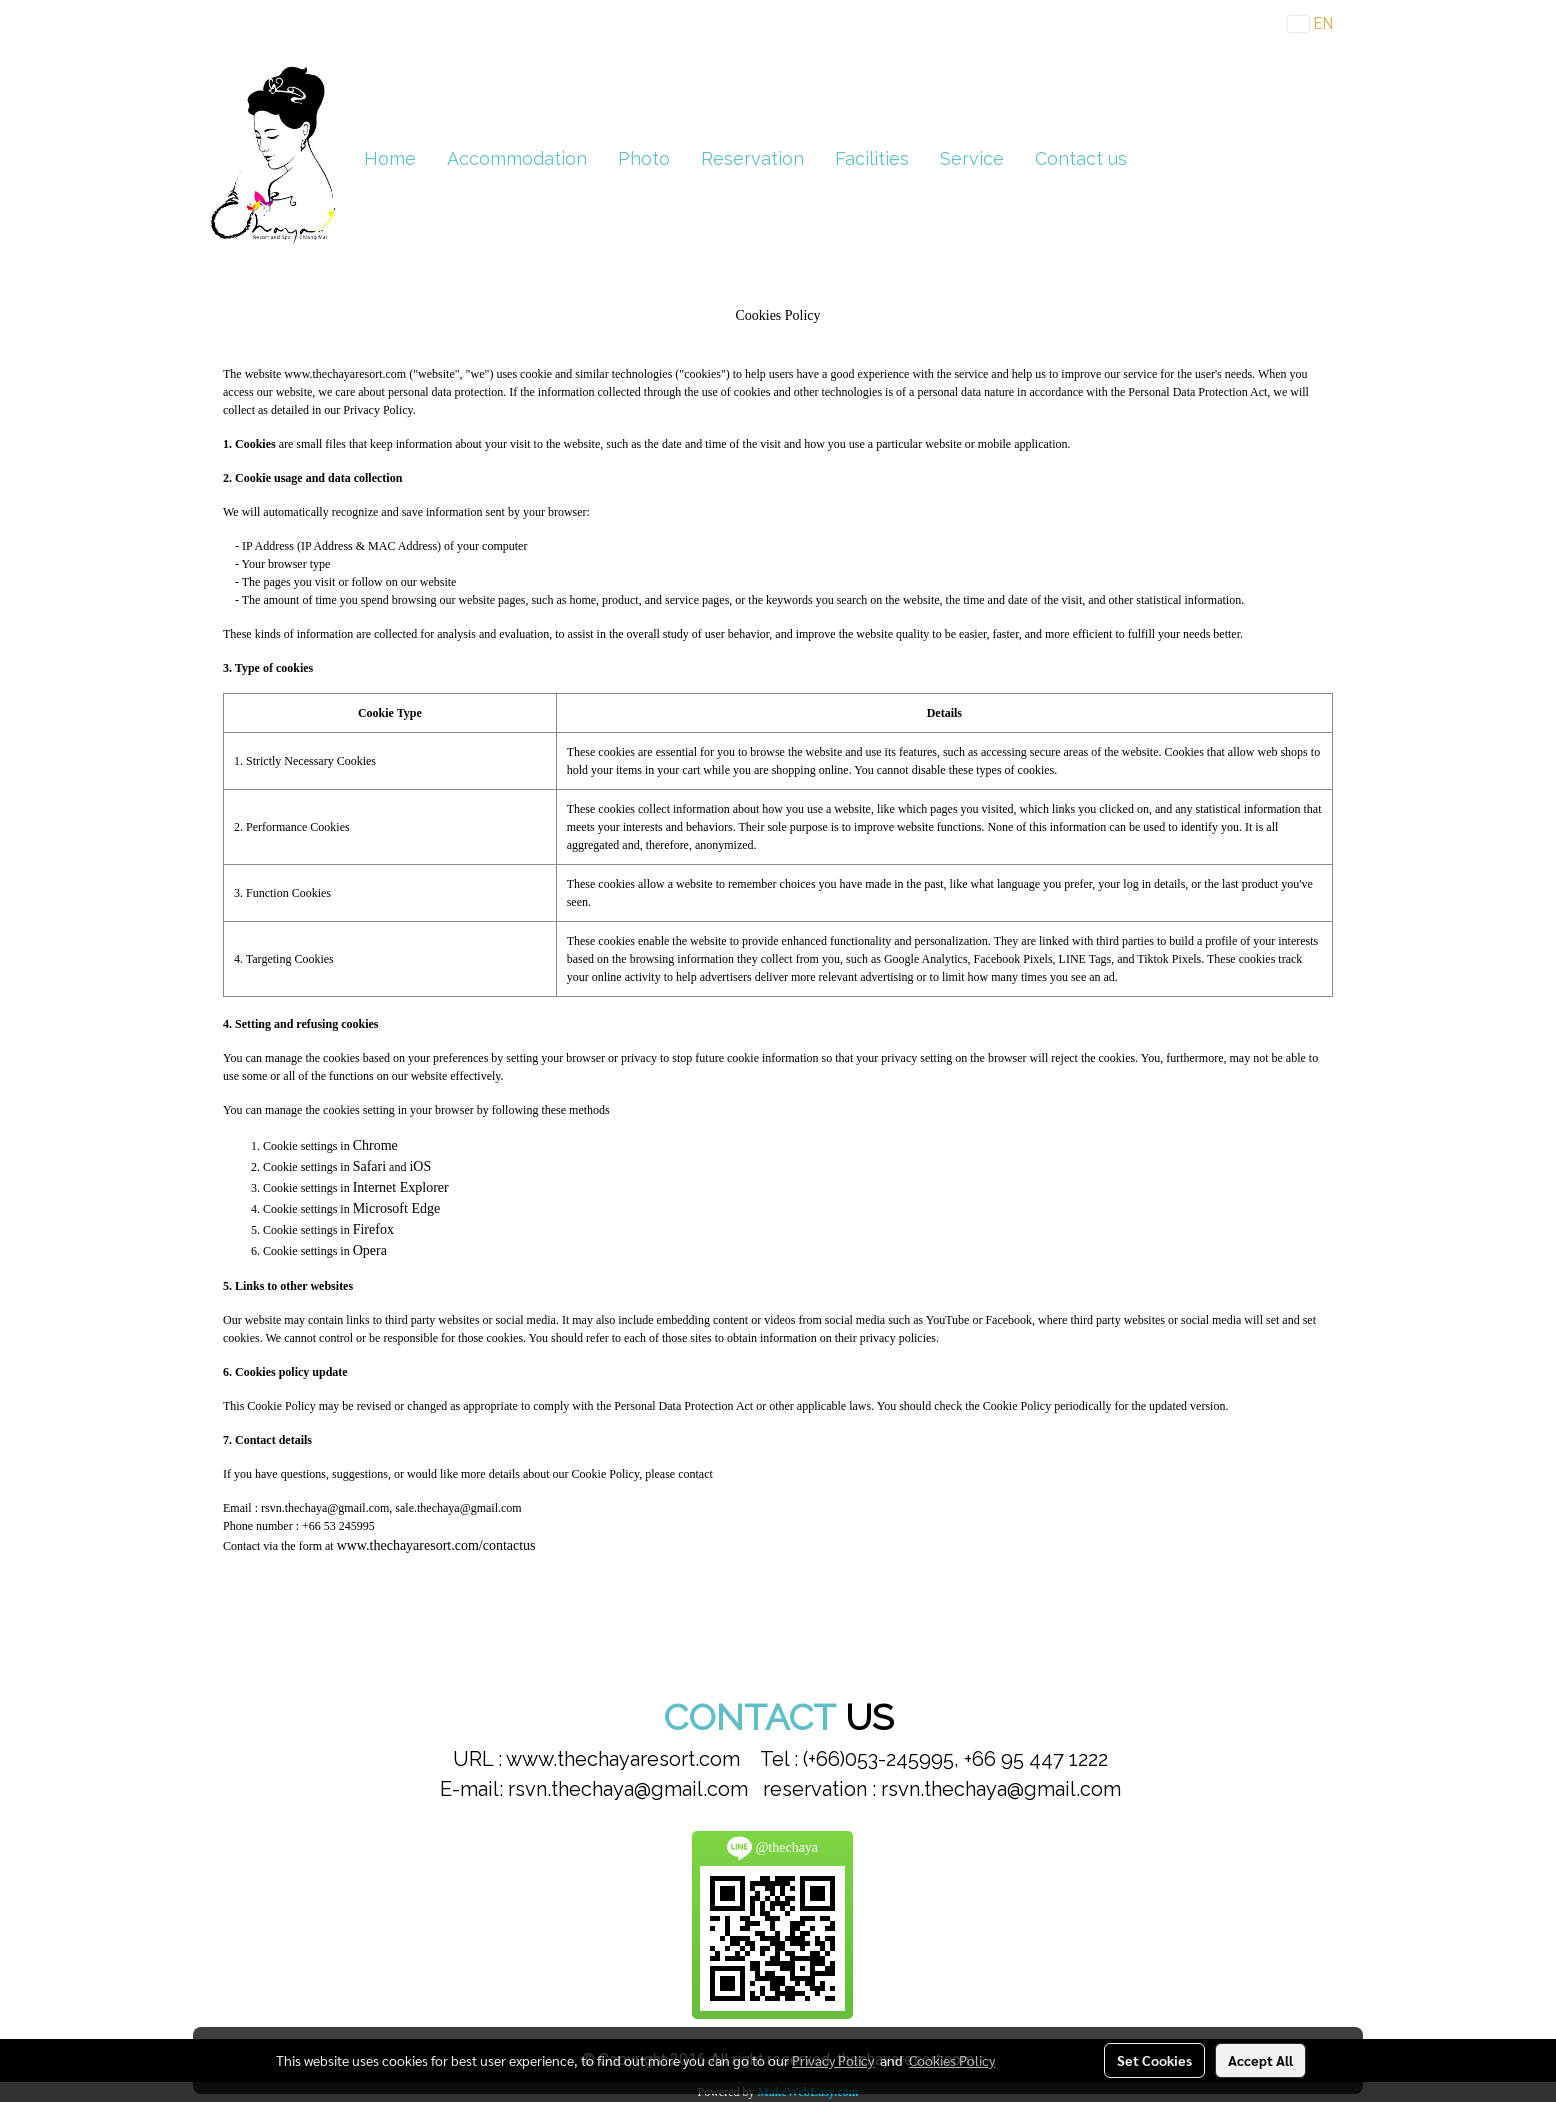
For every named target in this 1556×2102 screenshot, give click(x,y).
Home (390, 158)
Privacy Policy (833, 2060)
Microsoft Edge (396, 1208)
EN (1310, 23)
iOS (420, 1166)
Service (972, 158)
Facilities (872, 158)
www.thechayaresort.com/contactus (436, 1545)
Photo (644, 158)
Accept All (1260, 2060)
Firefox (373, 1229)
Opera (370, 1250)
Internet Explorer (401, 1187)
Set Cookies (1154, 2060)
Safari (369, 1166)
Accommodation (517, 158)
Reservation (752, 158)
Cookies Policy (952, 2060)
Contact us (1081, 158)
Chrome (375, 1145)
